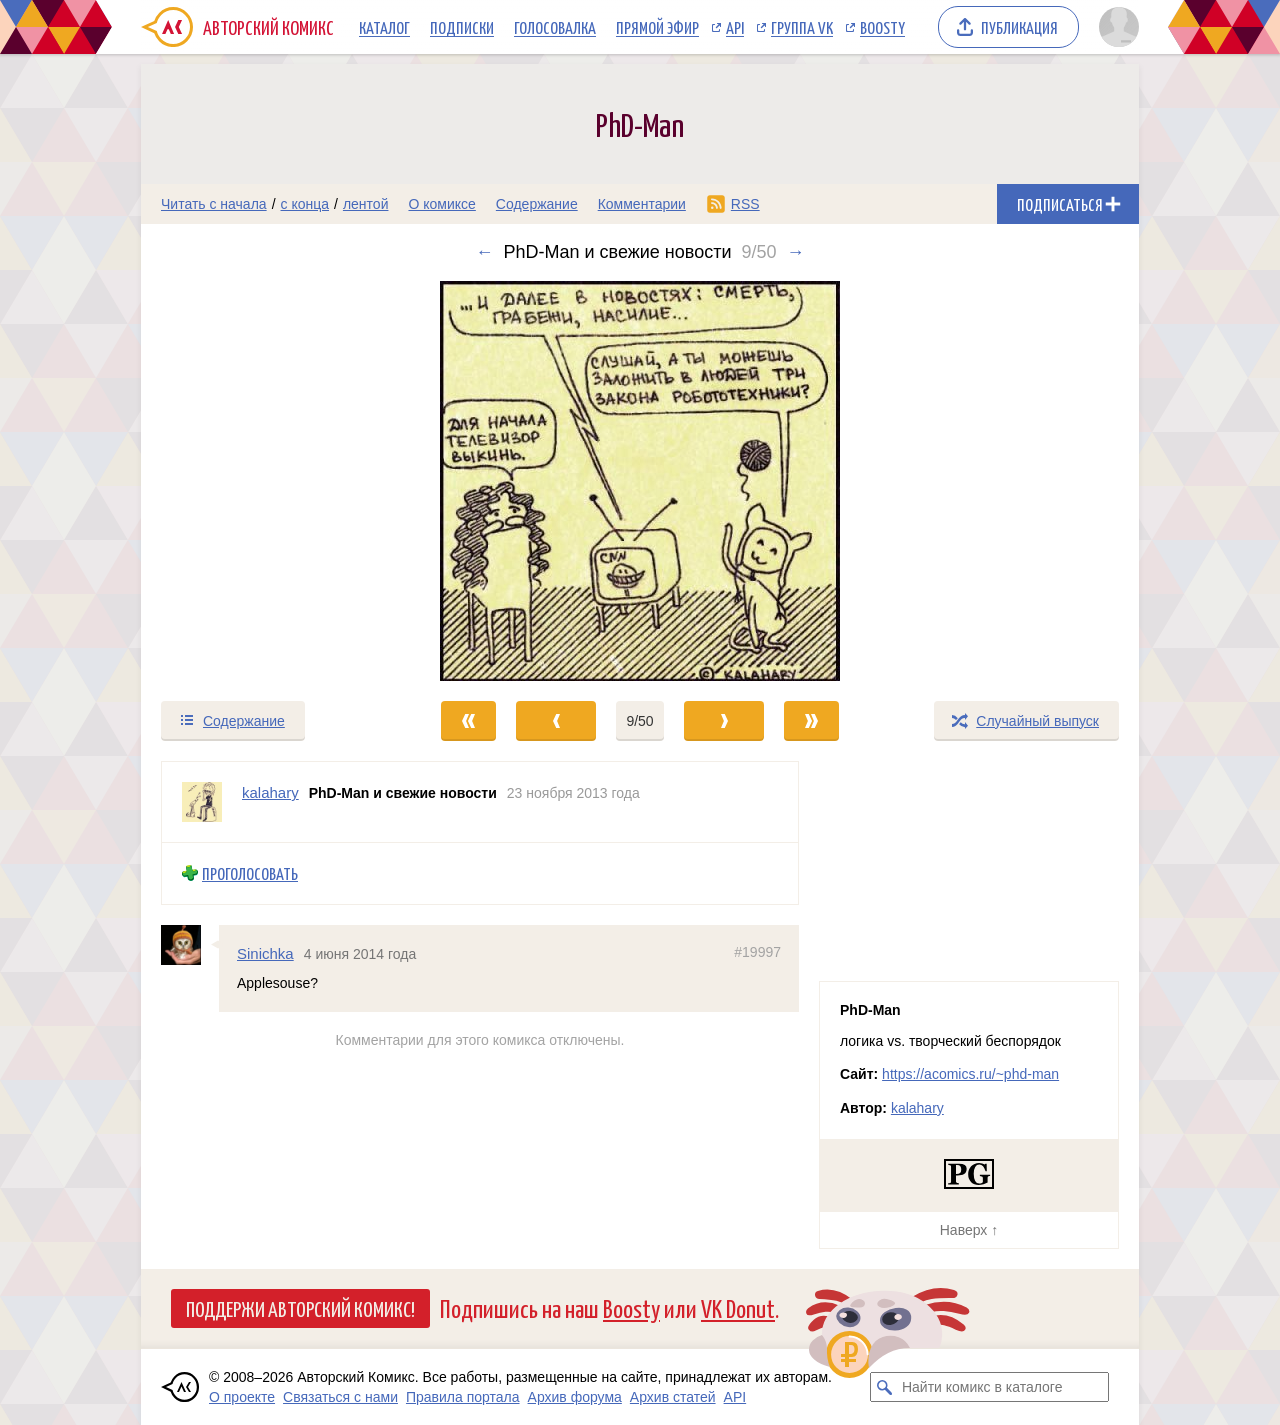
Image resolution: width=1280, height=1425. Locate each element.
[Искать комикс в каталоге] (885, 1387)
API (735, 27)
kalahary (917, 1108)
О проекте (242, 1397)
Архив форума (575, 1397)
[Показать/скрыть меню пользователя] (1115, 27)
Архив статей (673, 1397)
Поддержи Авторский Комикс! (300, 1308)
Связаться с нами (340, 1397)
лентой (366, 204)
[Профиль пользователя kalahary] (202, 802)
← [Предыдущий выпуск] (484, 252)
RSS (745, 204)
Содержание (537, 204)
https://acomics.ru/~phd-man (970, 1074)
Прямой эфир (657, 27)
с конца (305, 204)
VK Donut (738, 1307)
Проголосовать (250, 873)
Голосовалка (555, 27)
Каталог (384, 27)
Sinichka (265, 952)
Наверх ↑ (969, 1230)
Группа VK (802, 27)
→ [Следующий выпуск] (796, 252)
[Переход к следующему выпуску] (640, 481)
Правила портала (463, 1397)
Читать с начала (214, 204)
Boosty (882, 27)
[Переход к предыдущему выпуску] (266, 481)
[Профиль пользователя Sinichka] (190, 944)
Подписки (462, 27)
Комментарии (642, 204)
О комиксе (441, 204)
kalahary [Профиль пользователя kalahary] (270, 792)
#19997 (757, 951)
